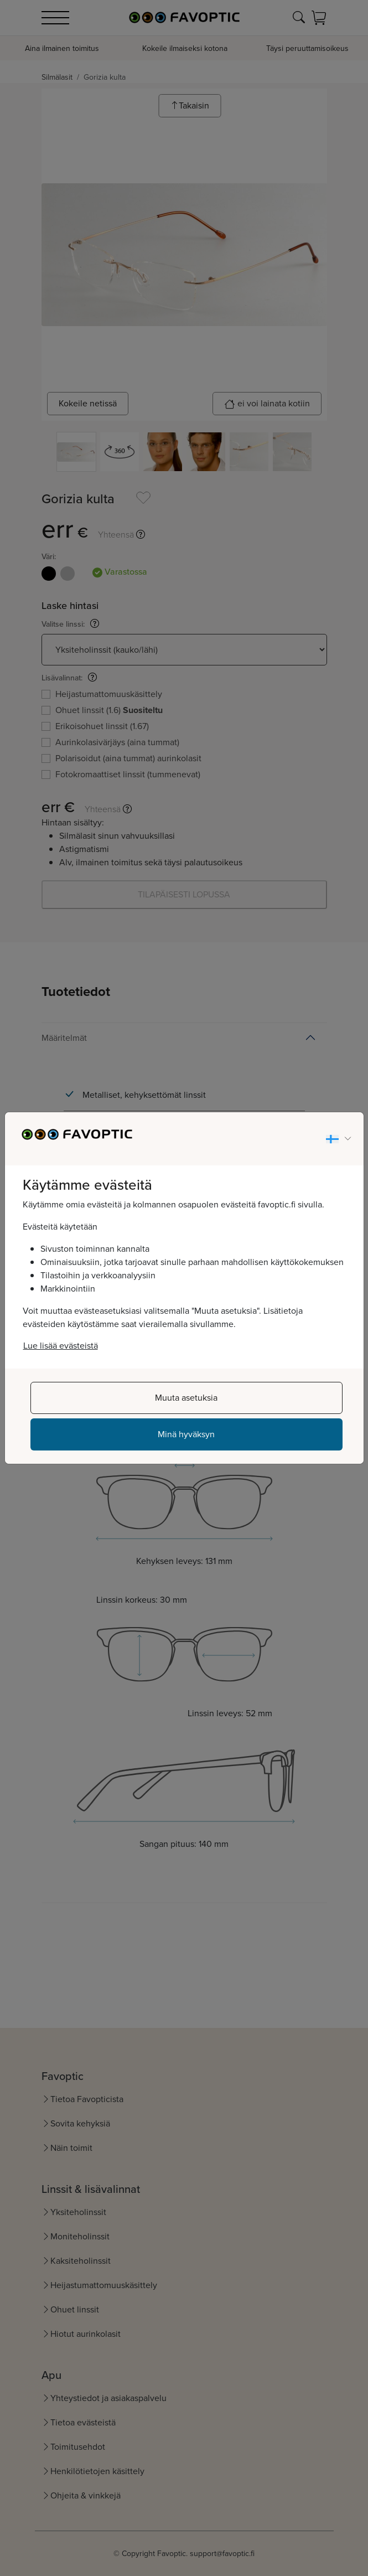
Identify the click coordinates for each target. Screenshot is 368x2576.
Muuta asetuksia (186, 1397)
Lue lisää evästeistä (60, 1345)
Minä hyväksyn (186, 1434)
